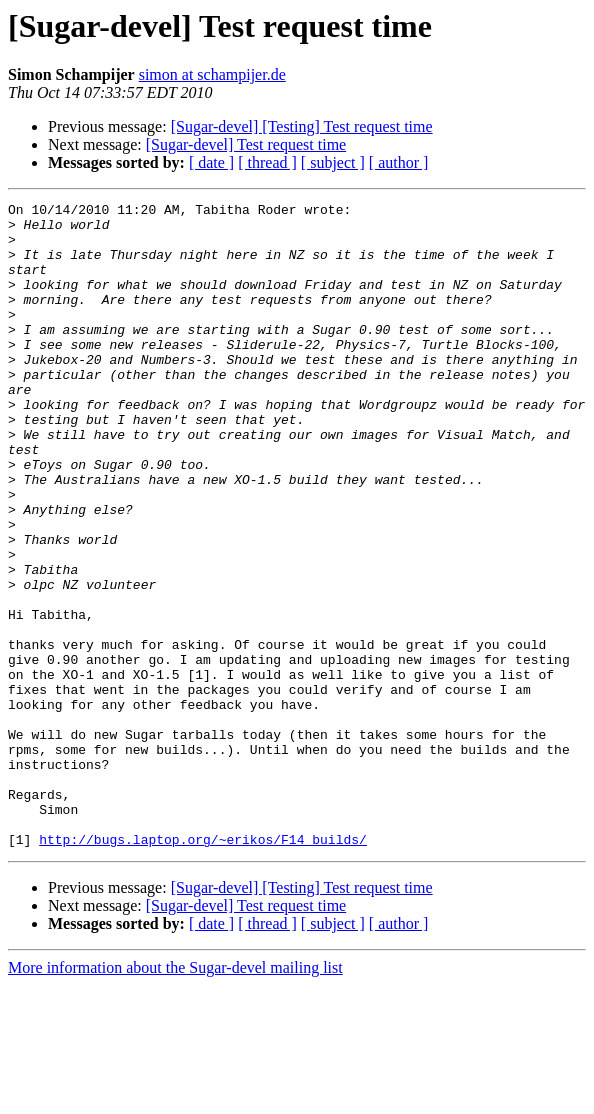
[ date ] (211, 162)
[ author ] (399, 162)
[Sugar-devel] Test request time (246, 144)
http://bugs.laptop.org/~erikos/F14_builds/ (203, 968)
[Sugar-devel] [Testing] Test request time (302, 126)
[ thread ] (267, 162)
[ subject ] (333, 162)
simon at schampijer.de (212, 74)
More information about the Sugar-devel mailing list (175, 1096)
